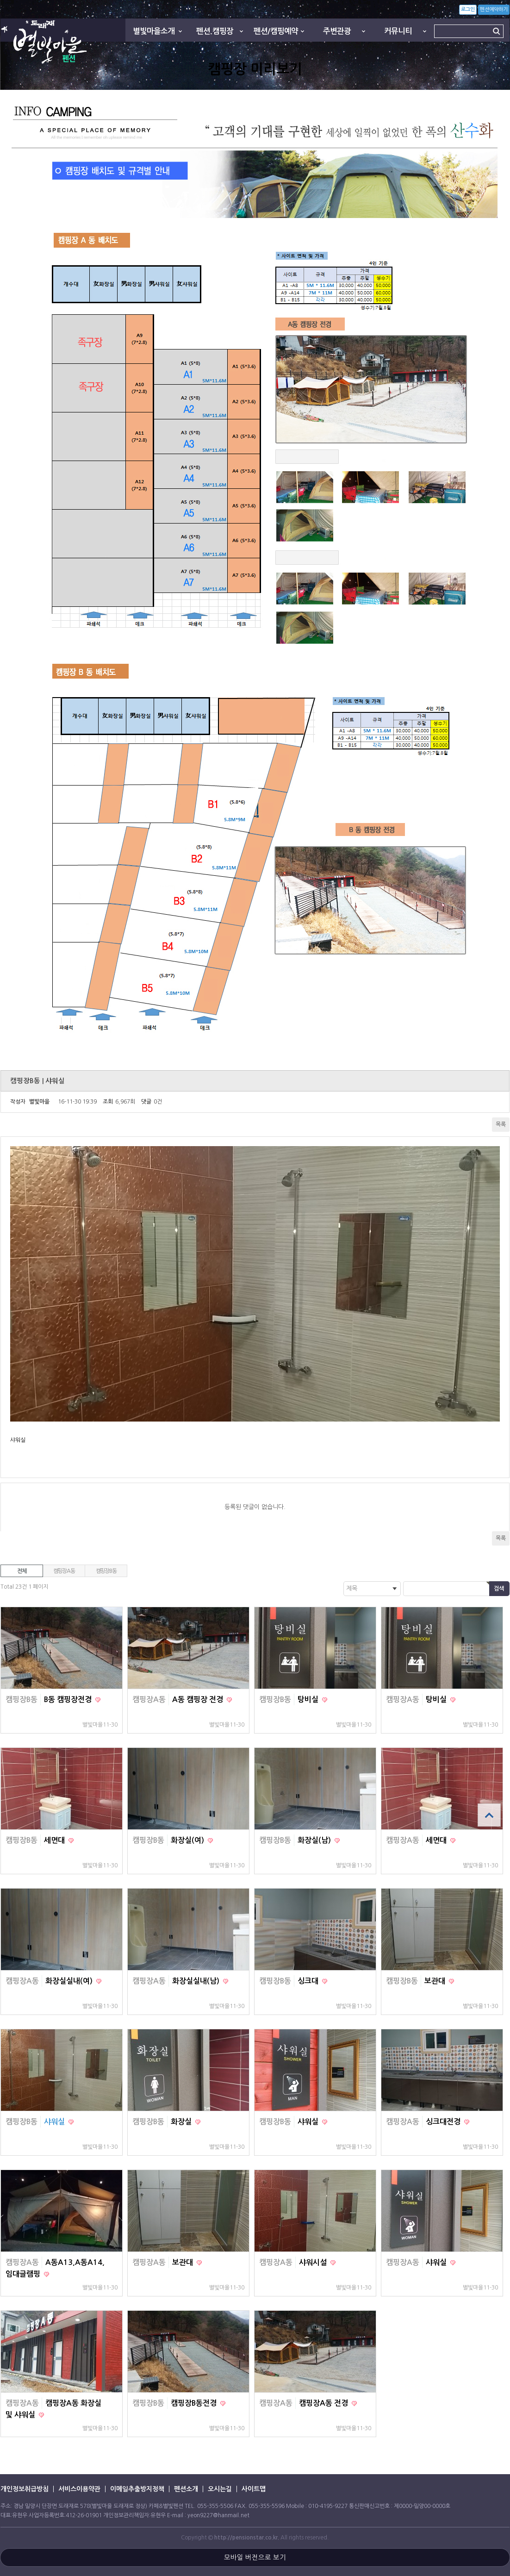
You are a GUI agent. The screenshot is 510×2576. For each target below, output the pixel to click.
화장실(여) (188, 1840)
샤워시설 (314, 2262)
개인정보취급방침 (24, 2489)
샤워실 (55, 2121)
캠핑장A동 (64, 1571)
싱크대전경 (444, 2121)
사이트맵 (254, 2489)
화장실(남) (315, 1840)
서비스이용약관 (79, 2489)
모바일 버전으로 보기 (255, 2557)
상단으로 (489, 1815)
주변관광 (337, 31)
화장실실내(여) (69, 1980)
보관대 (435, 1980)
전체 (21, 1571)
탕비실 (309, 1699)
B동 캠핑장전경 (68, 1699)
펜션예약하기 (494, 9)
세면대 (55, 1840)
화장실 (182, 2121)
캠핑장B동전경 (194, 2403)
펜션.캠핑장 (214, 31)
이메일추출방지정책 (137, 2489)
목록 (501, 1124)
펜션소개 (186, 2489)
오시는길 (220, 2489)
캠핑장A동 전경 (324, 2403)
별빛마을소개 (153, 31)
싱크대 (309, 1980)
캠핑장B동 (106, 1571)
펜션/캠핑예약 (276, 31)
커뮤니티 (398, 31)
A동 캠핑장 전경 (198, 1699)
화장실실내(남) (196, 1980)
